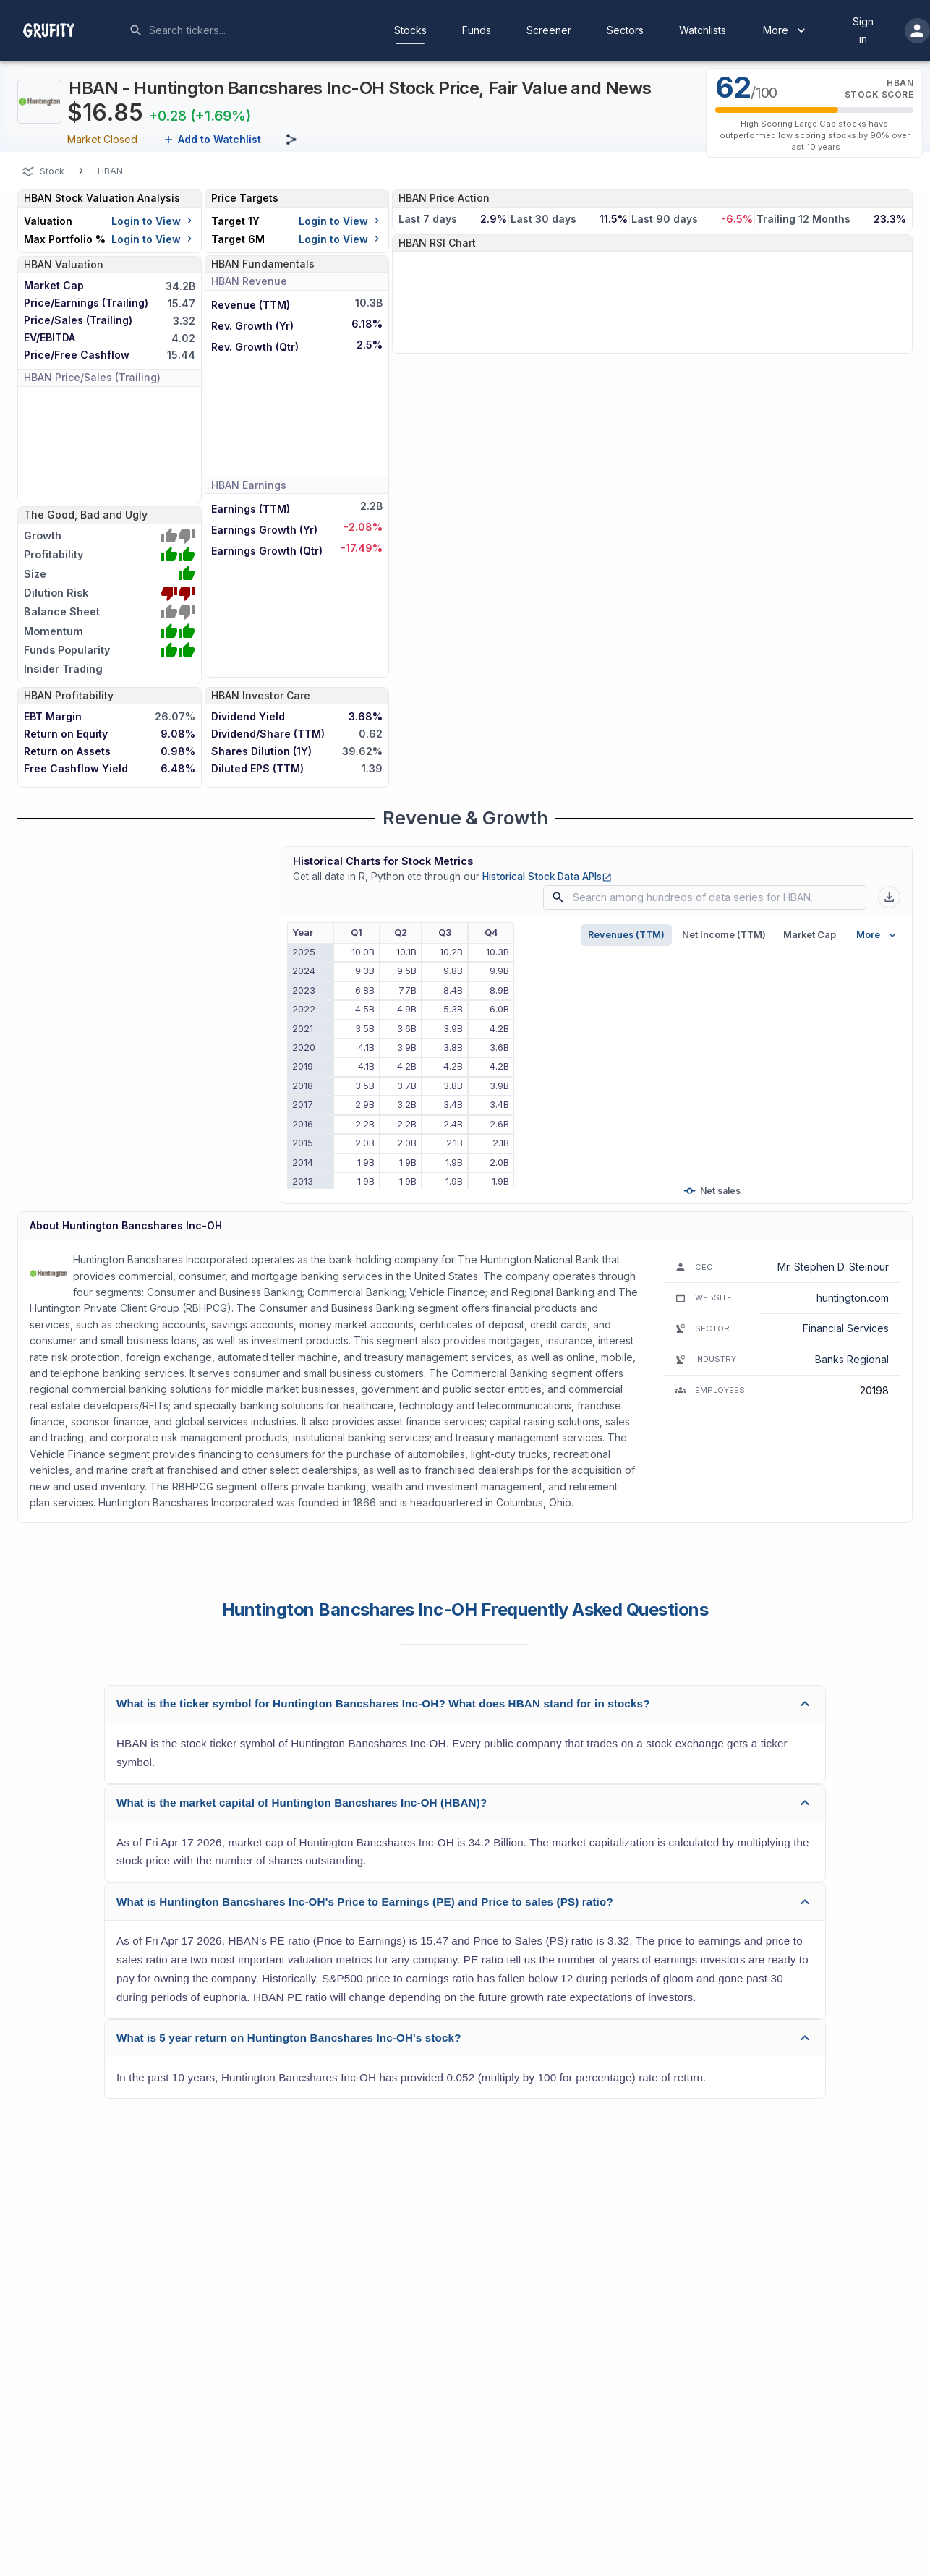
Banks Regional (852, 1359)
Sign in (863, 30)
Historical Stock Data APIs (547, 876)
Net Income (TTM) (724, 934)
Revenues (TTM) (626, 934)
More (786, 30)
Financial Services (846, 1328)
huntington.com (852, 1298)
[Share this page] (291, 139)
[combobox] (256, 30)
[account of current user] (917, 30)
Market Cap (809, 934)
